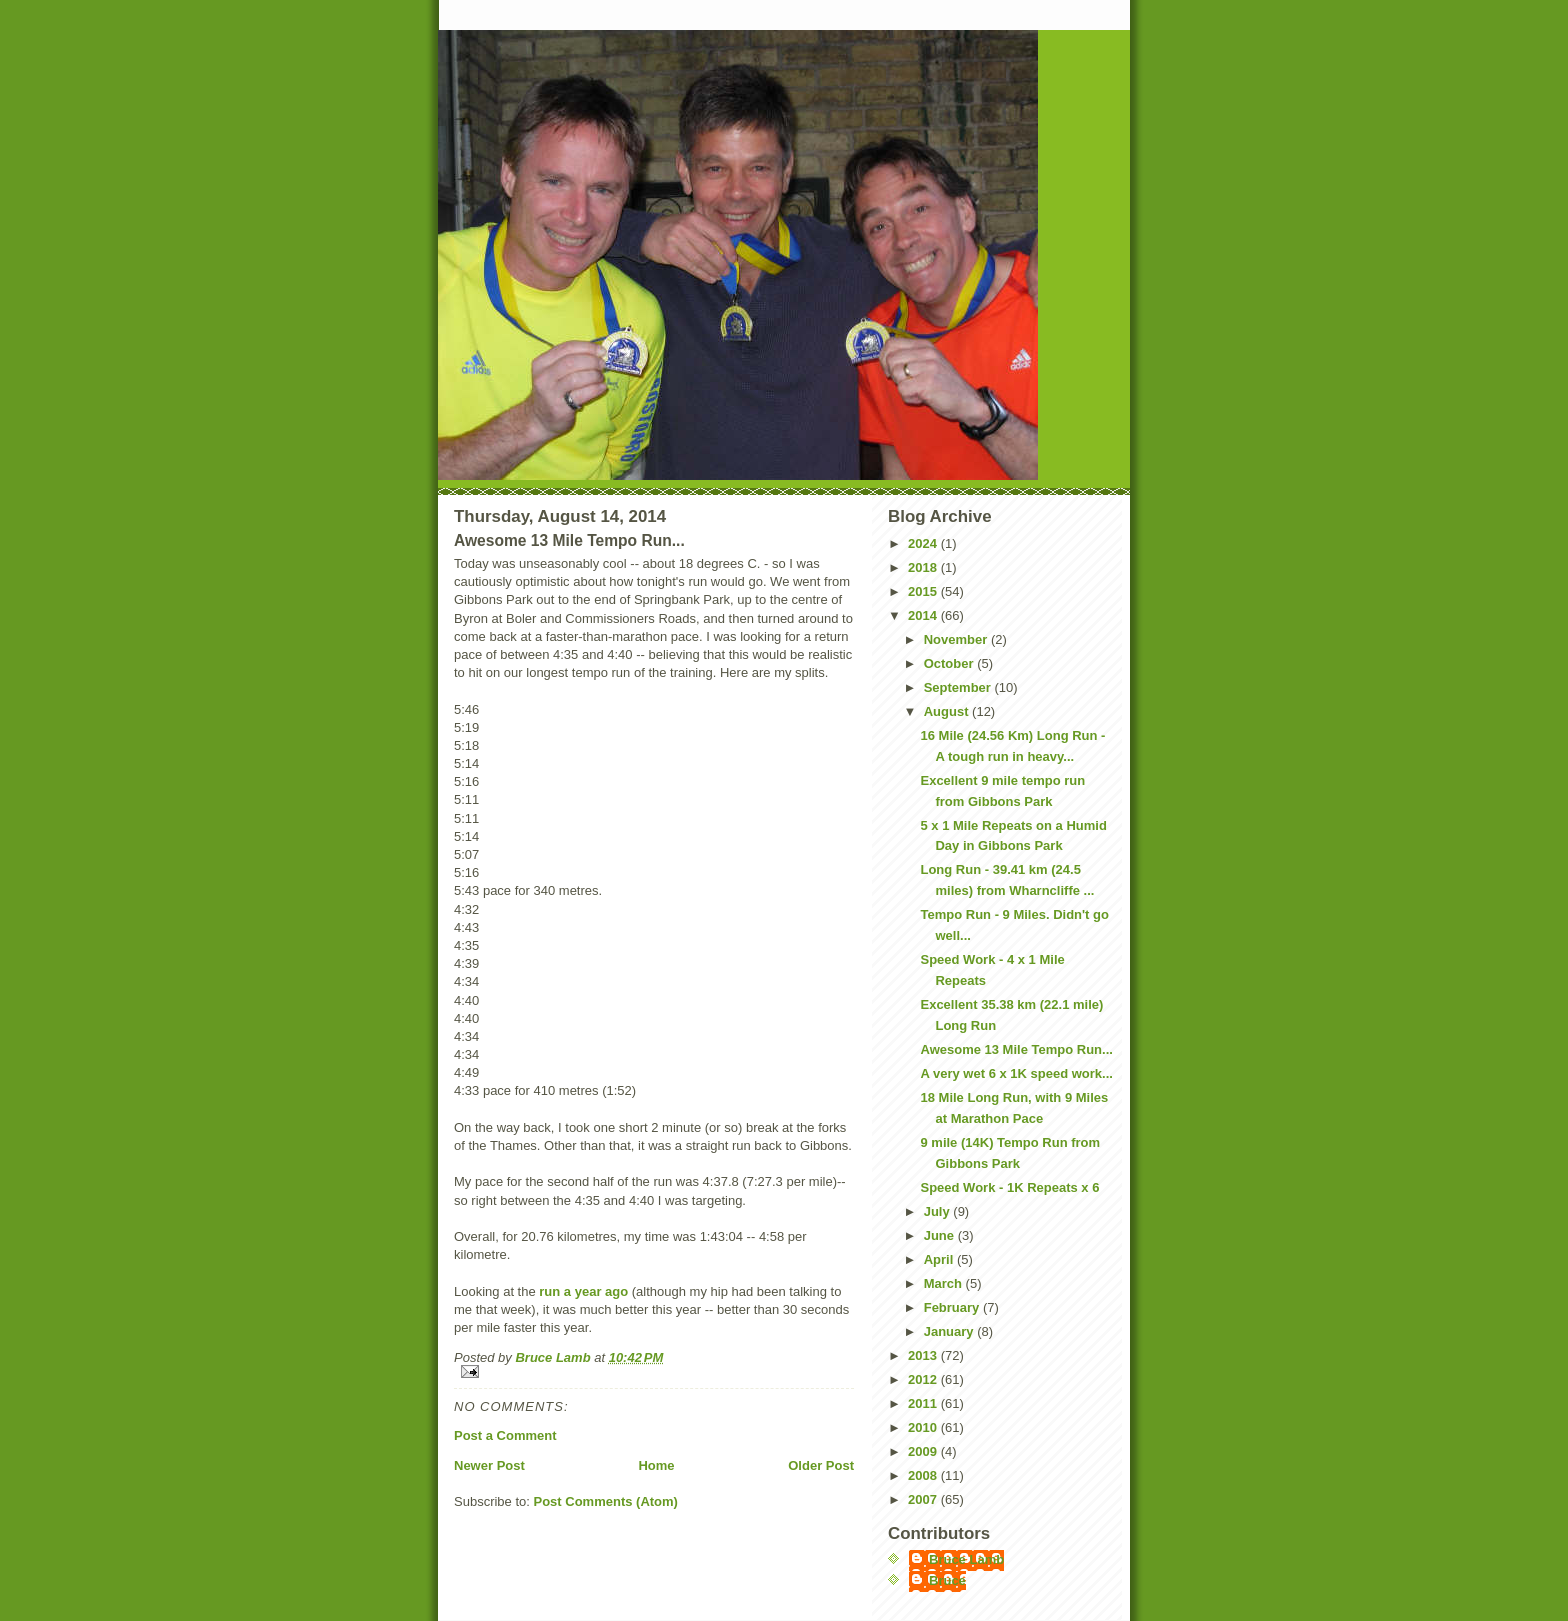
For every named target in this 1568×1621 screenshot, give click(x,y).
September (959, 687)
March (945, 1283)
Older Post (821, 1465)
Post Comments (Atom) (606, 1501)
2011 (924, 1403)
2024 (924, 543)
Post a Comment (505, 1435)
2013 (924, 1355)
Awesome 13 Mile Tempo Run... (1016, 1049)
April (940, 1259)
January (950, 1331)
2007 (924, 1499)
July (939, 1211)
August (948, 711)
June (941, 1235)
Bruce (947, 1580)
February (953, 1307)
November (957, 639)
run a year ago (583, 1291)
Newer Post (489, 1465)
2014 (924, 615)
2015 (924, 591)
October (950, 663)
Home (656, 1465)
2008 (924, 1475)
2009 (924, 1451)
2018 (924, 567)
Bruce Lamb (554, 1357)
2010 (924, 1427)
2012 (924, 1379)
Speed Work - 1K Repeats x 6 (1009, 1187)
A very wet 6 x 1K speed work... (1016, 1073)
